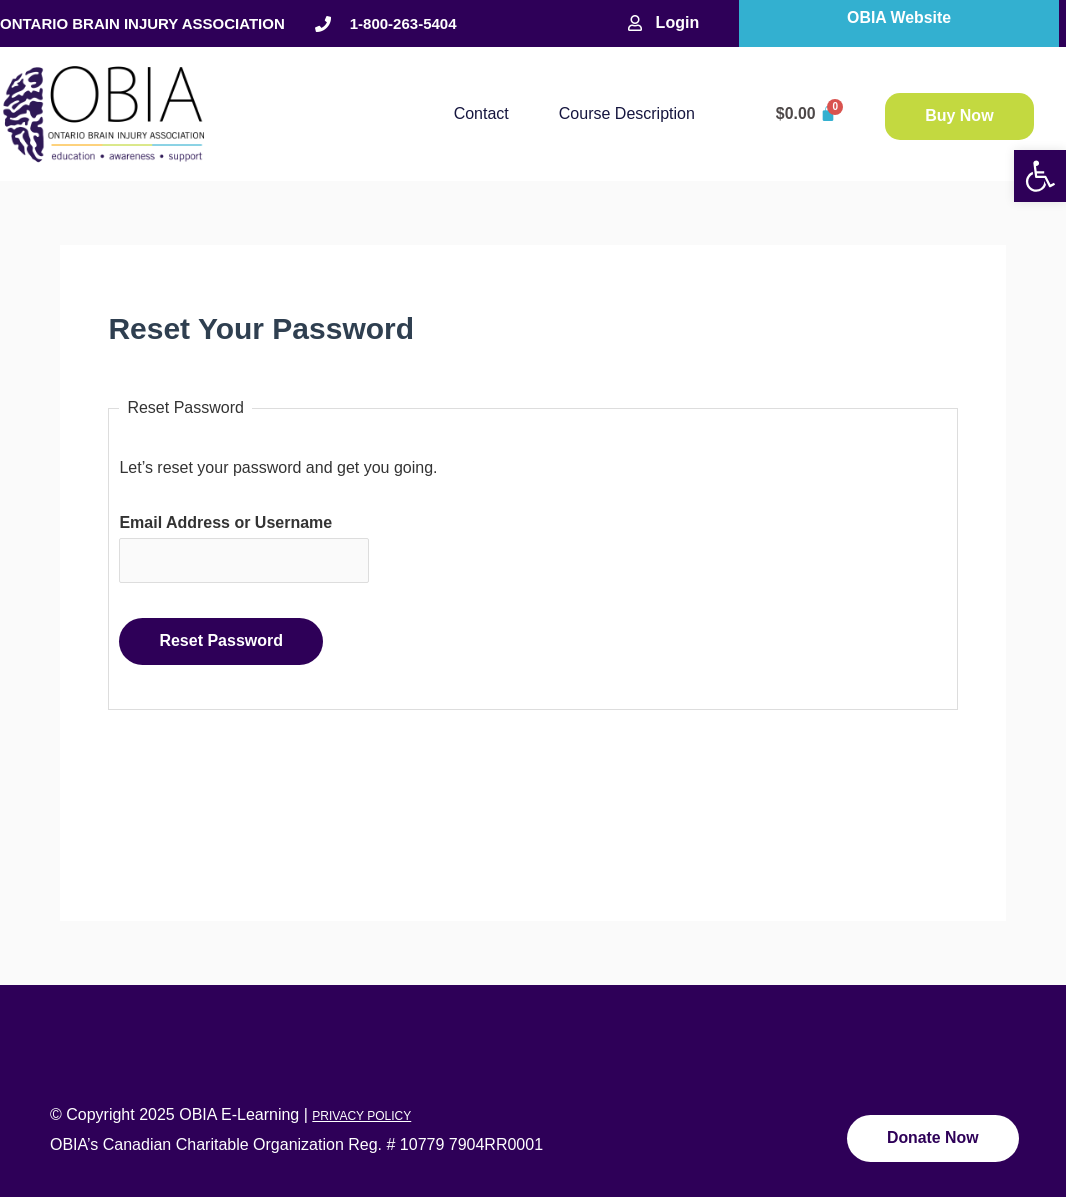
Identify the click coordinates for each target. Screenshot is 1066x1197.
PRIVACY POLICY (361, 1117)
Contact (481, 113)
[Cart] (806, 114)
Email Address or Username (225, 522)
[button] (1040, 176)
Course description (627, 113)
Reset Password (221, 640)
